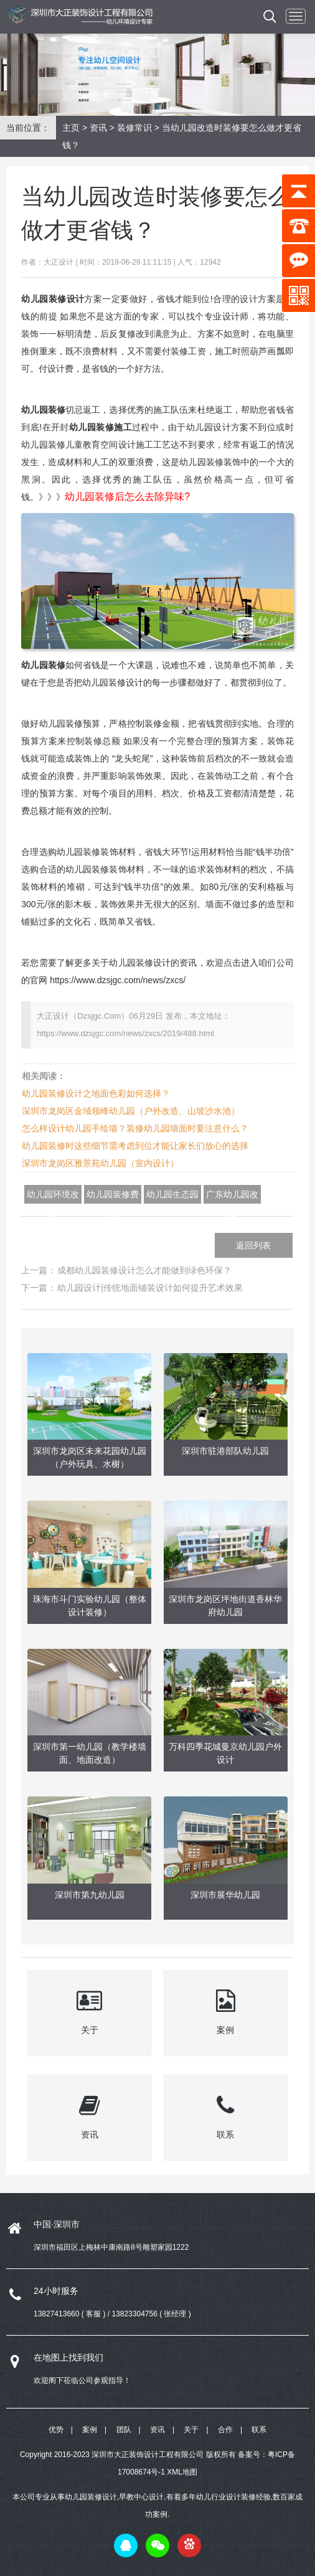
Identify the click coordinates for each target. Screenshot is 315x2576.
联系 (259, 2429)
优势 (56, 2429)
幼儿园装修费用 (113, 1196)
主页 (71, 128)
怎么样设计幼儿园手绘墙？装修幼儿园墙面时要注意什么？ (135, 1128)
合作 (225, 2429)
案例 (89, 2429)
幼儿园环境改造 (53, 1196)
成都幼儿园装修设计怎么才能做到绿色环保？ (144, 1270)
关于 (191, 2429)
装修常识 (134, 128)
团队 (123, 2429)
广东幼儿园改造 (232, 1196)
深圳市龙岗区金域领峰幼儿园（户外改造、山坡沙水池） (131, 1111)
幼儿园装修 (43, 410)
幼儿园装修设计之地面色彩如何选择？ (96, 1093)
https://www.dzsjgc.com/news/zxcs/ (118, 980)
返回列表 (253, 1245)
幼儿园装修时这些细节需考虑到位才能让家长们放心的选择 (135, 1146)
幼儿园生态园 (172, 1194)
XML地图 (182, 2472)
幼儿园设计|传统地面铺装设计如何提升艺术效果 (150, 1288)
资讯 (98, 128)
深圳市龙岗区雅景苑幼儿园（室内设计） (100, 1163)
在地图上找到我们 (68, 2357)
